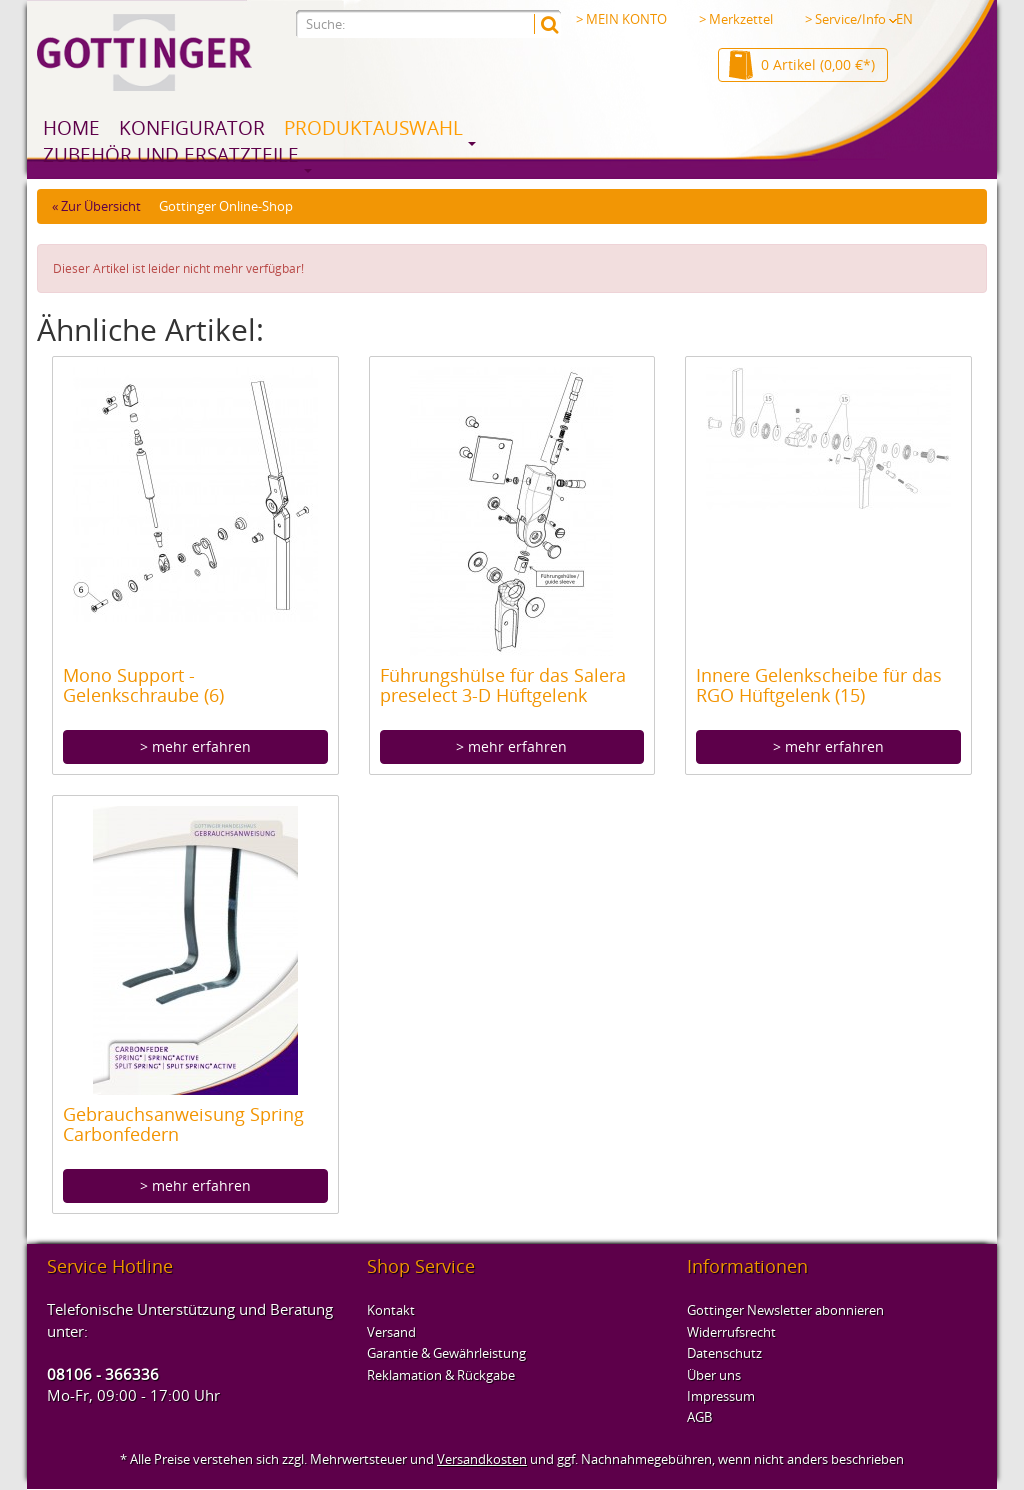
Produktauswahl (373, 128)
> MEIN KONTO (621, 19)
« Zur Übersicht (96, 206)
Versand (391, 1332)
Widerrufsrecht (731, 1332)
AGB (699, 1417)
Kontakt (391, 1310)
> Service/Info (851, 19)
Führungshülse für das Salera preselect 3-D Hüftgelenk (503, 685)
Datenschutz (724, 1353)
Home (71, 128)
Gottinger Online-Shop (226, 206)
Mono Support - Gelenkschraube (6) (143, 685)
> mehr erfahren (195, 746)
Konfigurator (192, 128)
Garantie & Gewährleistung (446, 1353)
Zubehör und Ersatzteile (171, 155)
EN (904, 19)
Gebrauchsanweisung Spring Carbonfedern (183, 1124)
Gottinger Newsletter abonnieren (785, 1310)
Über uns (714, 1375)
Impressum (721, 1396)
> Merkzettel (736, 19)
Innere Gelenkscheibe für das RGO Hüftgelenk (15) (819, 685)
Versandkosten (482, 1459)
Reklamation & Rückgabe (441, 1375)
